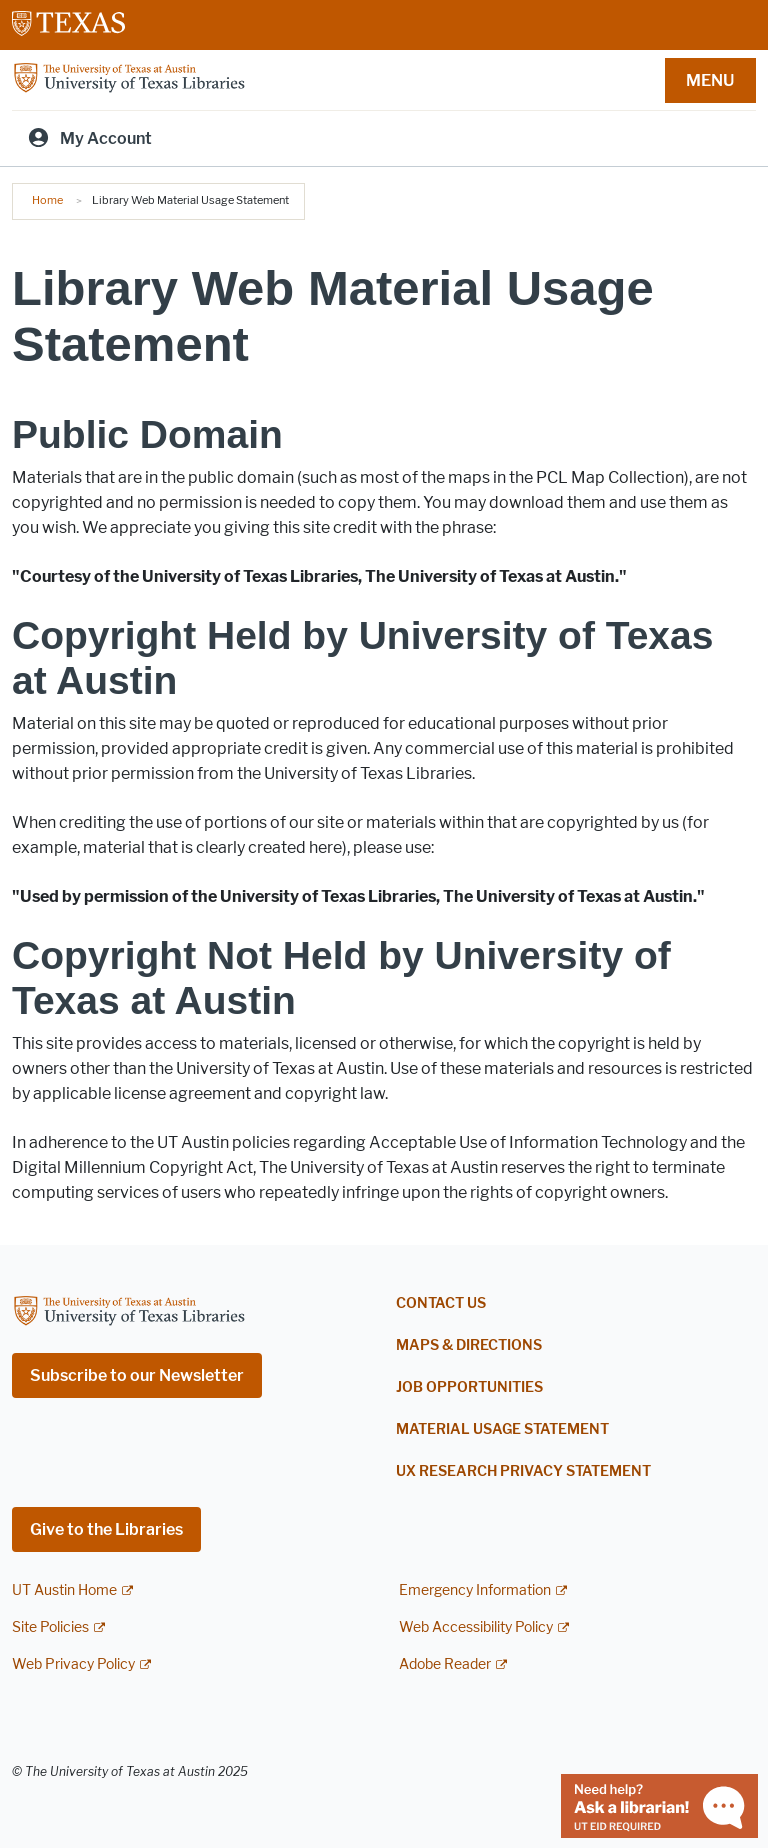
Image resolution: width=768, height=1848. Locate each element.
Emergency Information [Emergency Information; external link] (475, 1590)
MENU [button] (710, 80)
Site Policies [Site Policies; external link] (50, 1627)
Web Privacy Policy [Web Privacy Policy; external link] (73, 1664)
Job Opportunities (469, 1387)
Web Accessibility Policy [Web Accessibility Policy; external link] (476, 1627)
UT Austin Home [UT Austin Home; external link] (64, 1590)
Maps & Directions (469, 1345)
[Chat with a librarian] (659, 1804)
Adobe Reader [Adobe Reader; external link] (445, 1664)
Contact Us (441, 1303)
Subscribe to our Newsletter (137, 1375)
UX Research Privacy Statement (523, 1471)
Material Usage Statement (502, 1429)
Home (47, 200)
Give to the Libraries (106, 1529)
